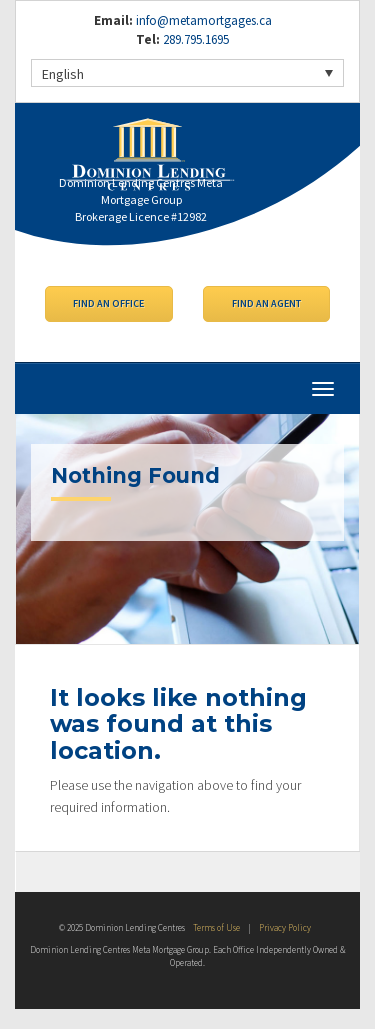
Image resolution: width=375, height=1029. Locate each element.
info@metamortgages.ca (204, 20)
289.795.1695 (194, 39)
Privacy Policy (285, 927)
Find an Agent (266, 303)
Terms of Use (216, 927)
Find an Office (108, 303)
